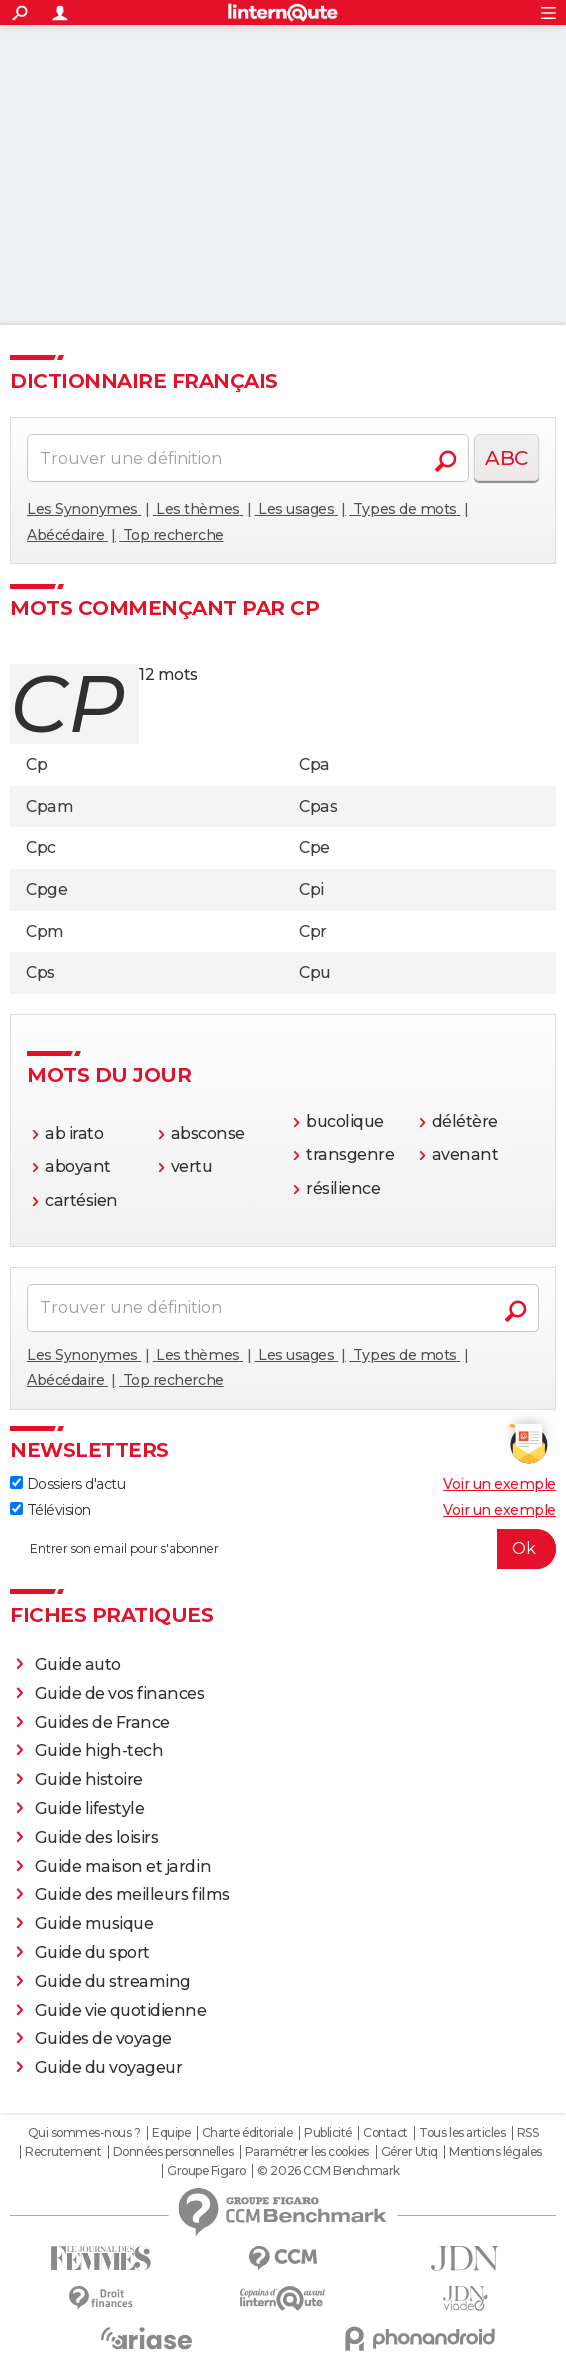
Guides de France (102, 1722)
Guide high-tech (99, 1750)
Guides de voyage (103, 2038)
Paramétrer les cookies (307, 2152)
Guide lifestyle (90, 1808)
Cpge (46, 889)
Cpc (41, 847)
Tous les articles (462, 2133)
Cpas (318, 806)
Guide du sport (92, 1952)
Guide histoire (89, 1779)
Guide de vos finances (120, 1693)
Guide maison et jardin (123, 1866)
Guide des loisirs (97, 1837)
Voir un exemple (499, 1484)
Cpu (315, 972)
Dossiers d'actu (67, 1484)
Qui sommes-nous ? (84, 2133)
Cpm (45, 931)
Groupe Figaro (206, 2171)
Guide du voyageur (109, 2067)
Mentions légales (495, 2152)
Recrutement (63, 2152)
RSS (528, 2133)
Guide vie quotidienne (121, 2010)
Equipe (171, 2133)
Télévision (50, 1510)
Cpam (49, 806)
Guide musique (94, 1923)
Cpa (314, 764)
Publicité (328, 2133)
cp (67, 703)
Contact (385, 2133)
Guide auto (78, 1664)
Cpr (313, 931)
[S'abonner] (283, 1549)
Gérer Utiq (409, 2152)
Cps (40, 972)
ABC (506, 458)
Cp (36, 764)
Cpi (311, 889)
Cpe (314, 847)
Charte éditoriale (247, 2133)
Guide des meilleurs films (132, 1894)
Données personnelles (173, 2152)
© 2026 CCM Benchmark (328, 2171)
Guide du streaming (113, 1981)
